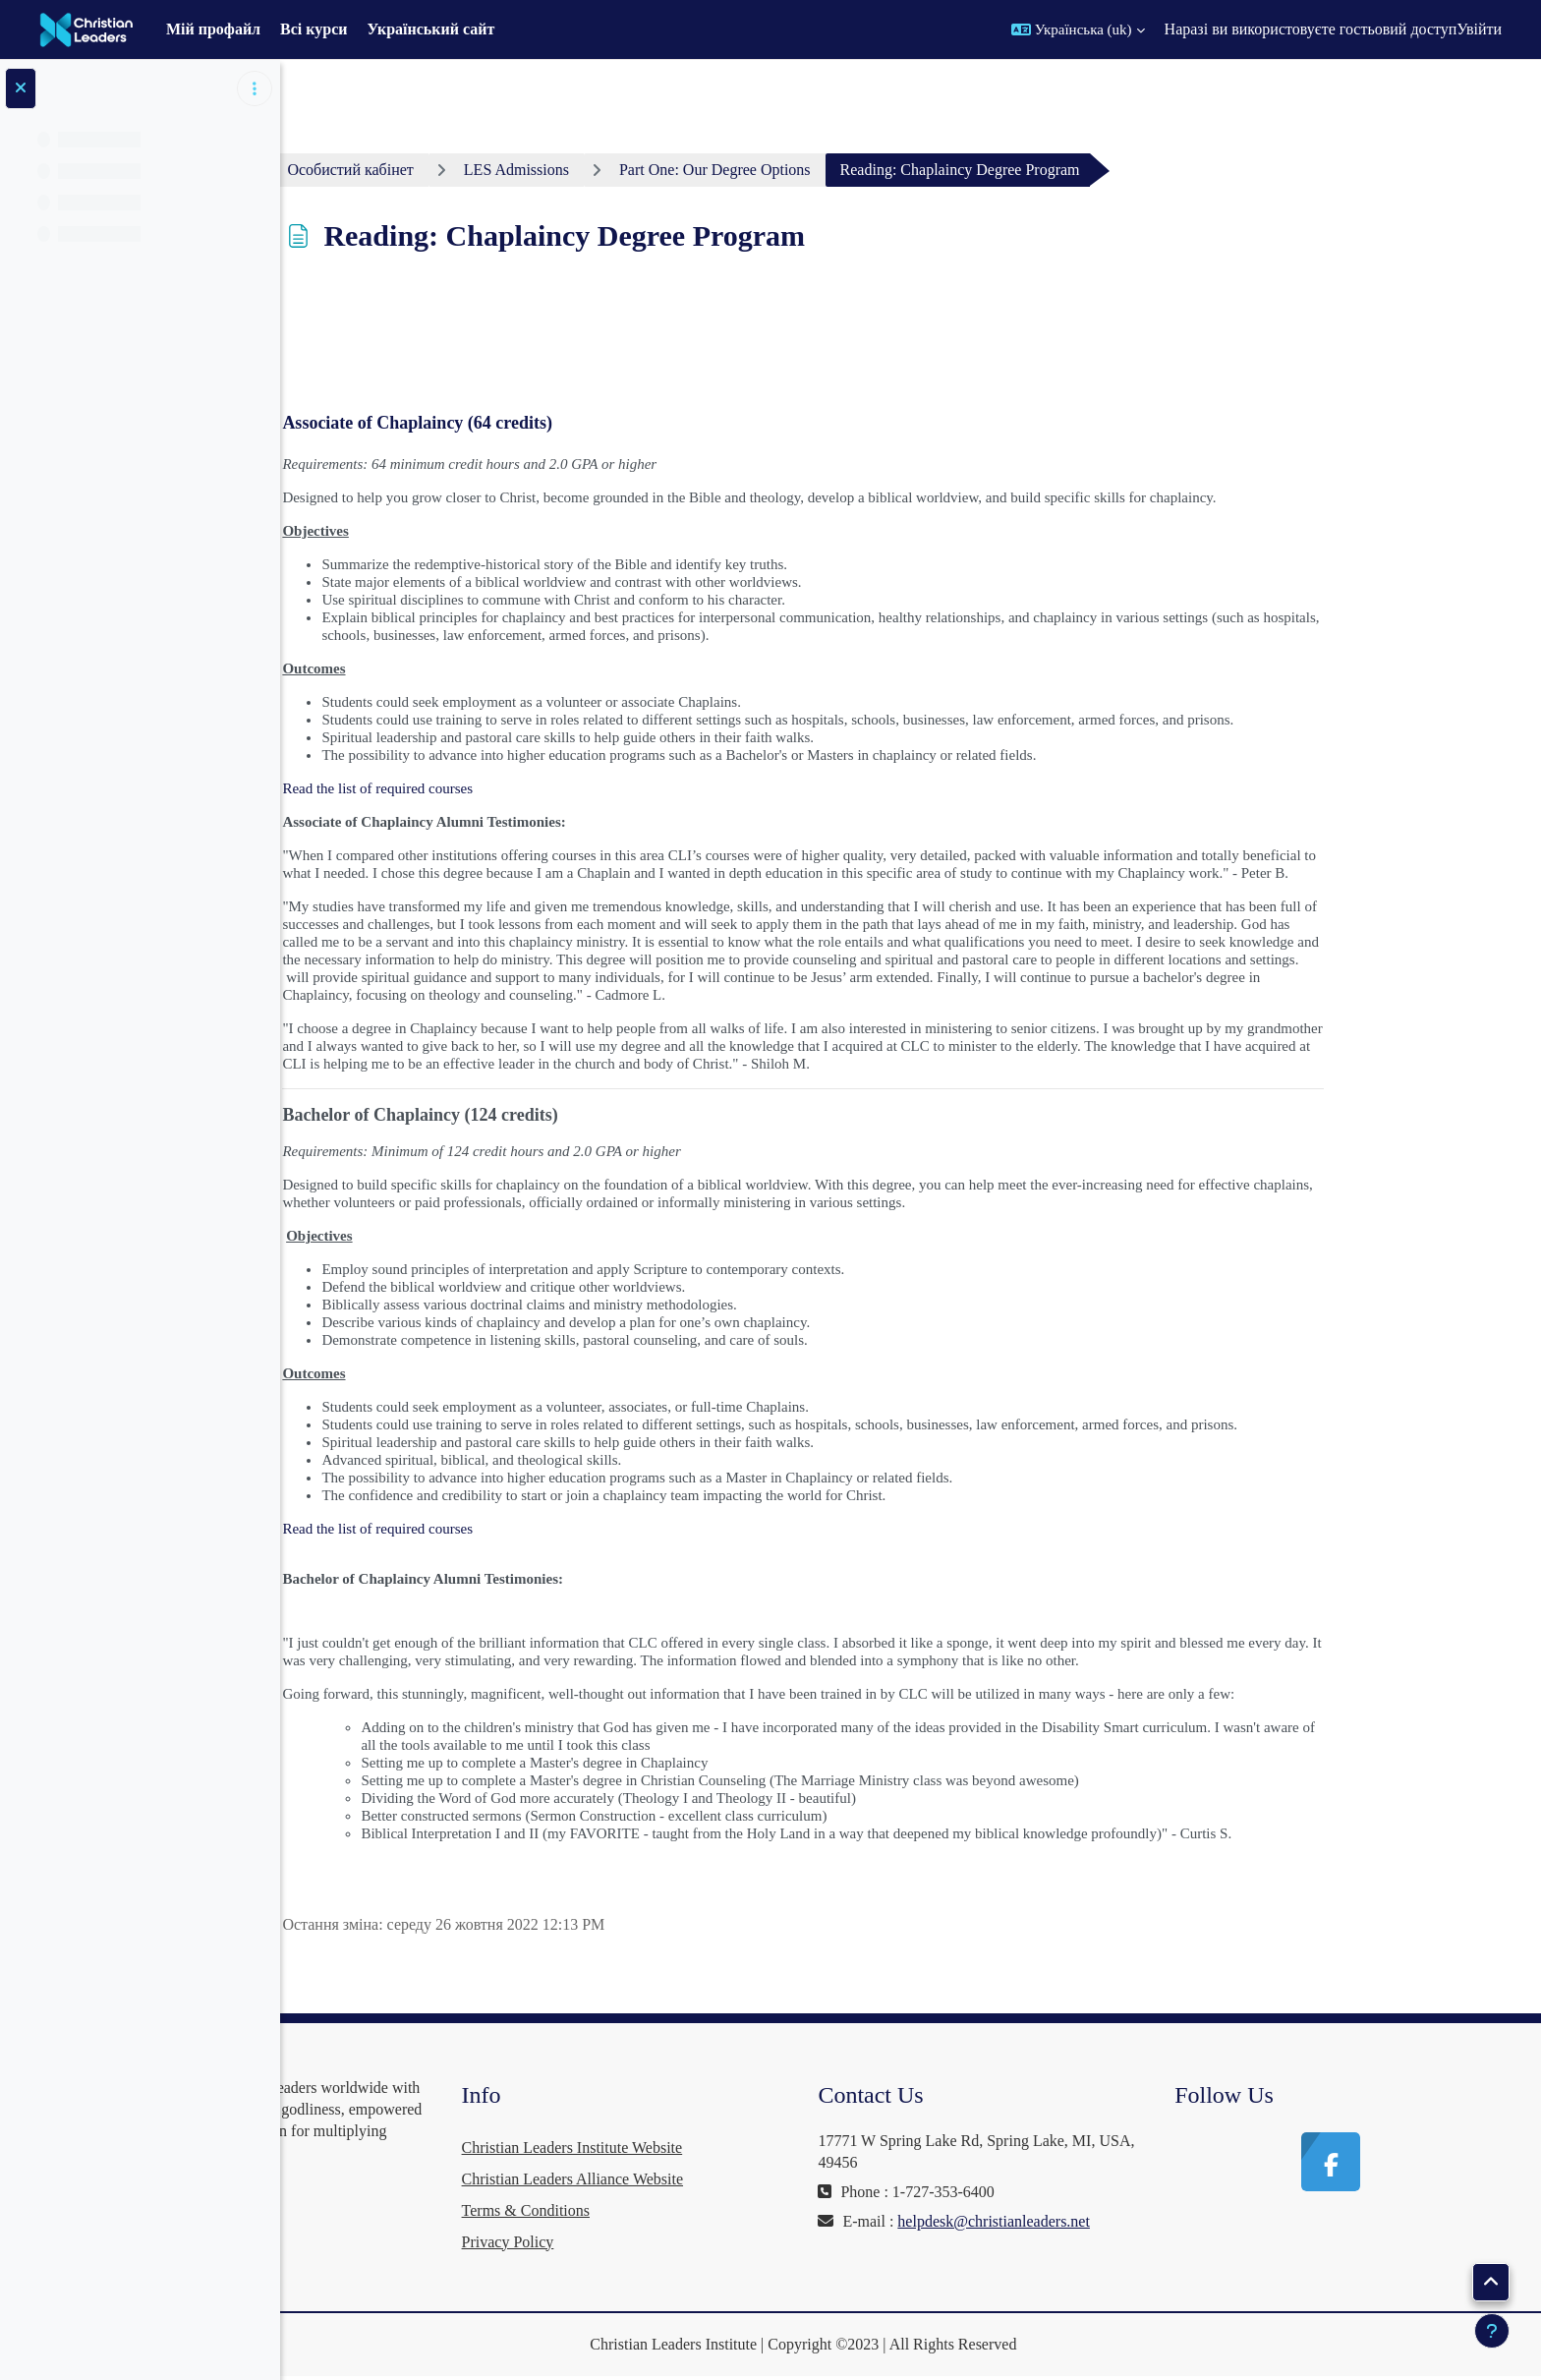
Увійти (1479, 29)
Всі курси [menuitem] (313, 29)
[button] (1078, 29)
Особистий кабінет (466, 169)
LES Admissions (631, 169)
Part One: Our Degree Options (830, 169)
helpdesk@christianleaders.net (1030, 2243)
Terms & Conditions (698, 2210)
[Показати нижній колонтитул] (1492, 2331)
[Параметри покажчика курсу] (254, 88)
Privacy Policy (680, 2242)
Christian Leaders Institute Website (744, 2147)
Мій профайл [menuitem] (213, 29)
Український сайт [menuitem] (431, 29)
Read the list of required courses (493, 788)
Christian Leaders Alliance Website (744, 2179)
